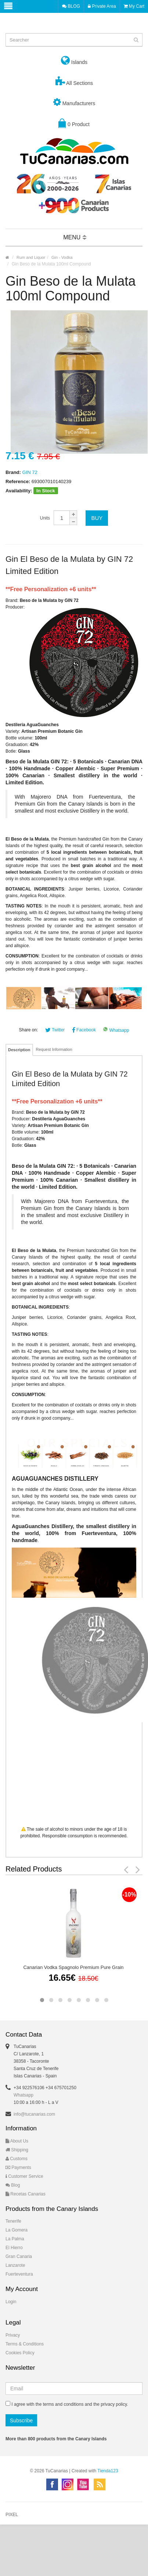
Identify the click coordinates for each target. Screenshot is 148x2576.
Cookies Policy (20, 2352)
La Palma (15, 2238)
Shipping (17, 2149)
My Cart (134, 6)
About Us (17, 2141)
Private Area (102, 6)
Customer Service (24, 2176)
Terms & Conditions (25, 2344)
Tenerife (13, 2221)
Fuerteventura (19, 2274)
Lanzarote (15, 2265)
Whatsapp (116, 1030)
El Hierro (14, 2247)
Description (19, 1050)
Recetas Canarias (26, 2194)
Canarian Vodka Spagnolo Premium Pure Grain (73, 1967)
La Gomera (17, 2230)
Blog (13, 2185)
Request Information (54, 1049)
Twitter (55, 1029)
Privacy (13, 2335)
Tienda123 (107, 2470)
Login (11, 2301)
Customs (17, 2158)
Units (45, 518)
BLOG (71, 6)
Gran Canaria (19, 2256)
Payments (18, 2167)
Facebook (84, 1029)
